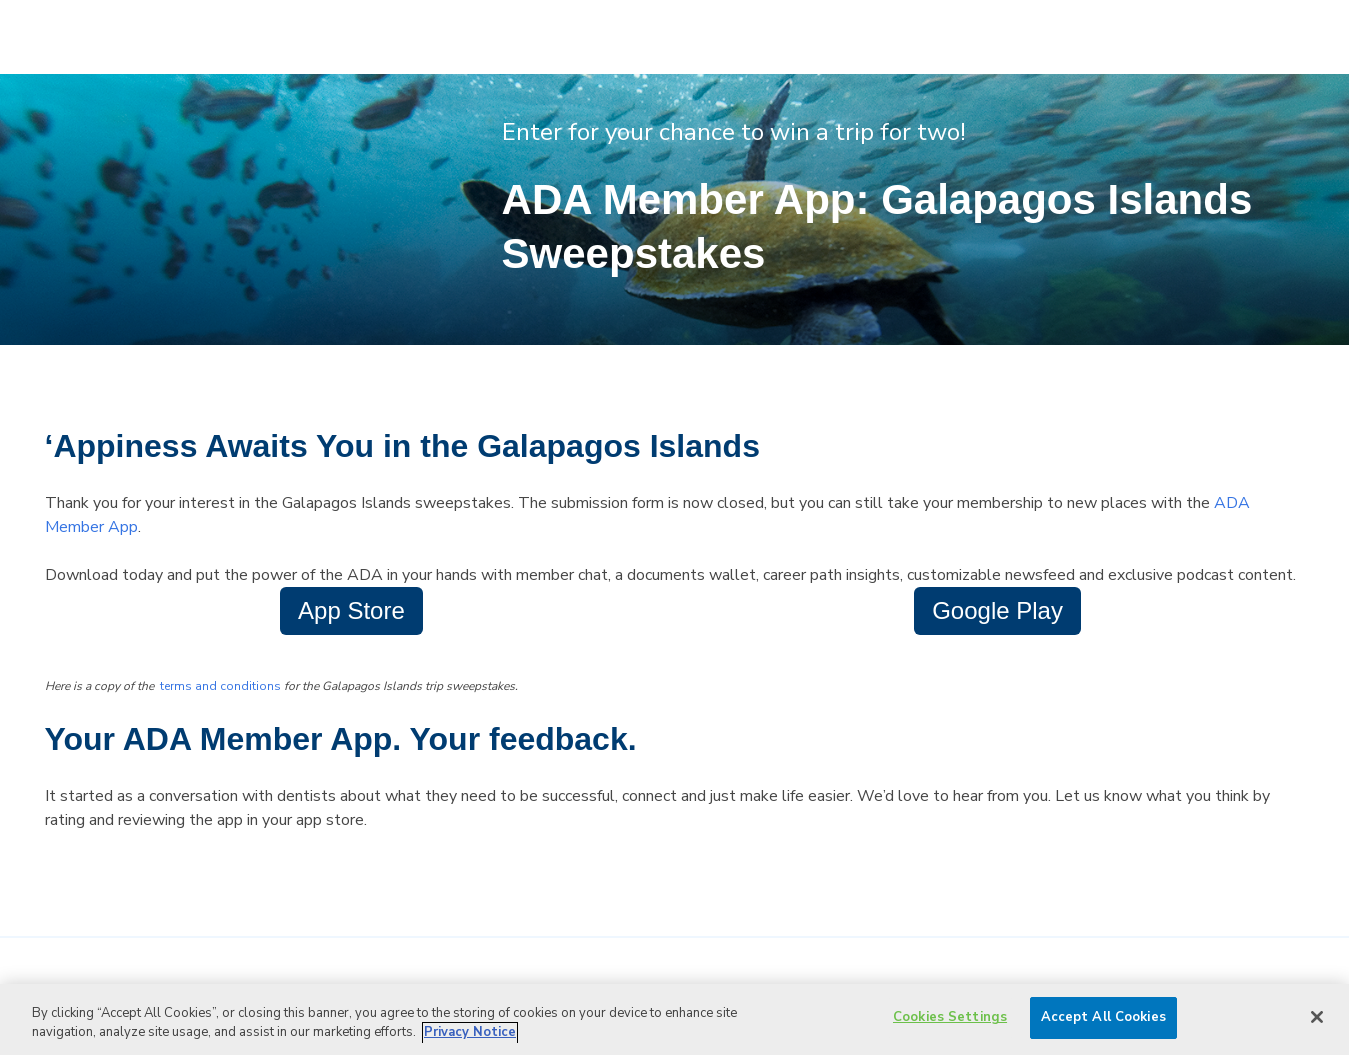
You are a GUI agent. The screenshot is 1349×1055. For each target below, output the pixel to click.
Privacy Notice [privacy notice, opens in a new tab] (470, 1033)
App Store (351, 610)
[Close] (1317, 1017)
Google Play (997, 610)
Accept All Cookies (1103, 1017)
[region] (674, 1019)
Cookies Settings (950, 1017)
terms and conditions (220, 686)
